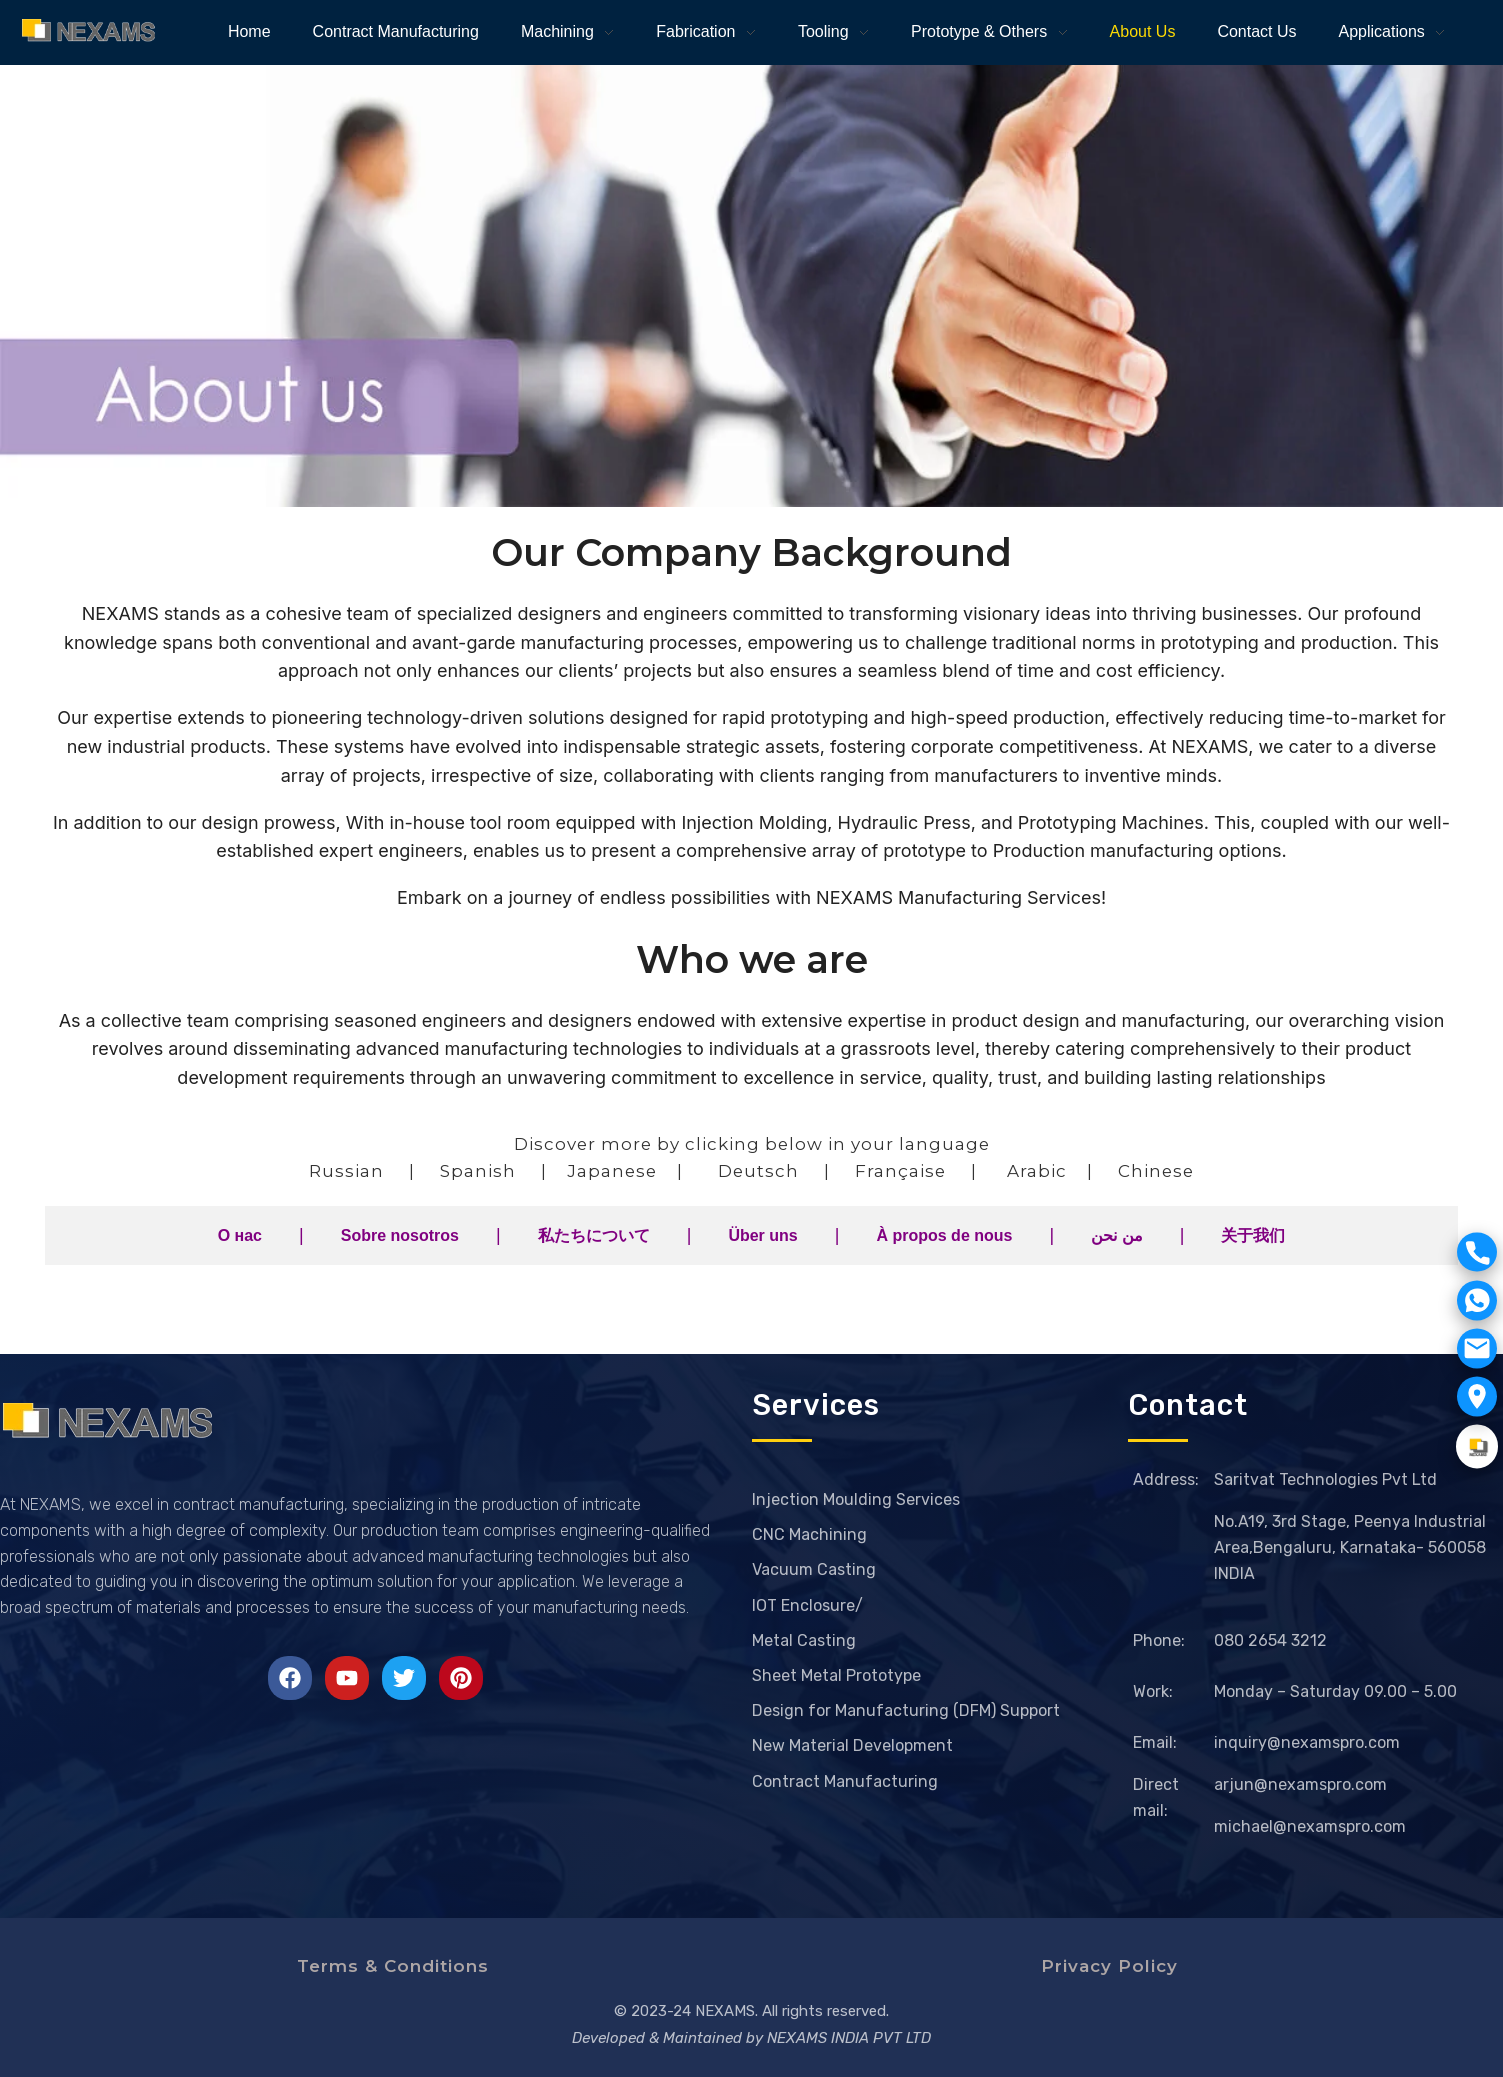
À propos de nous (944, 1235)
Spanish (478, 1171)
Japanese (612, 1171)
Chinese (1156, 1171)
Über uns (762, 1235)
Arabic (1037, 1171)
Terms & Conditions (393, 1966)
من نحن (1116, 1235)
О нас (240, 1235)
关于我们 (1253, 1235)
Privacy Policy (1109, 1966)
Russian (346, 1171)
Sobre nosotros (400, 1235)
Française (900, 1171)
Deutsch (758, 1171)
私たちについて (594, 1235)
